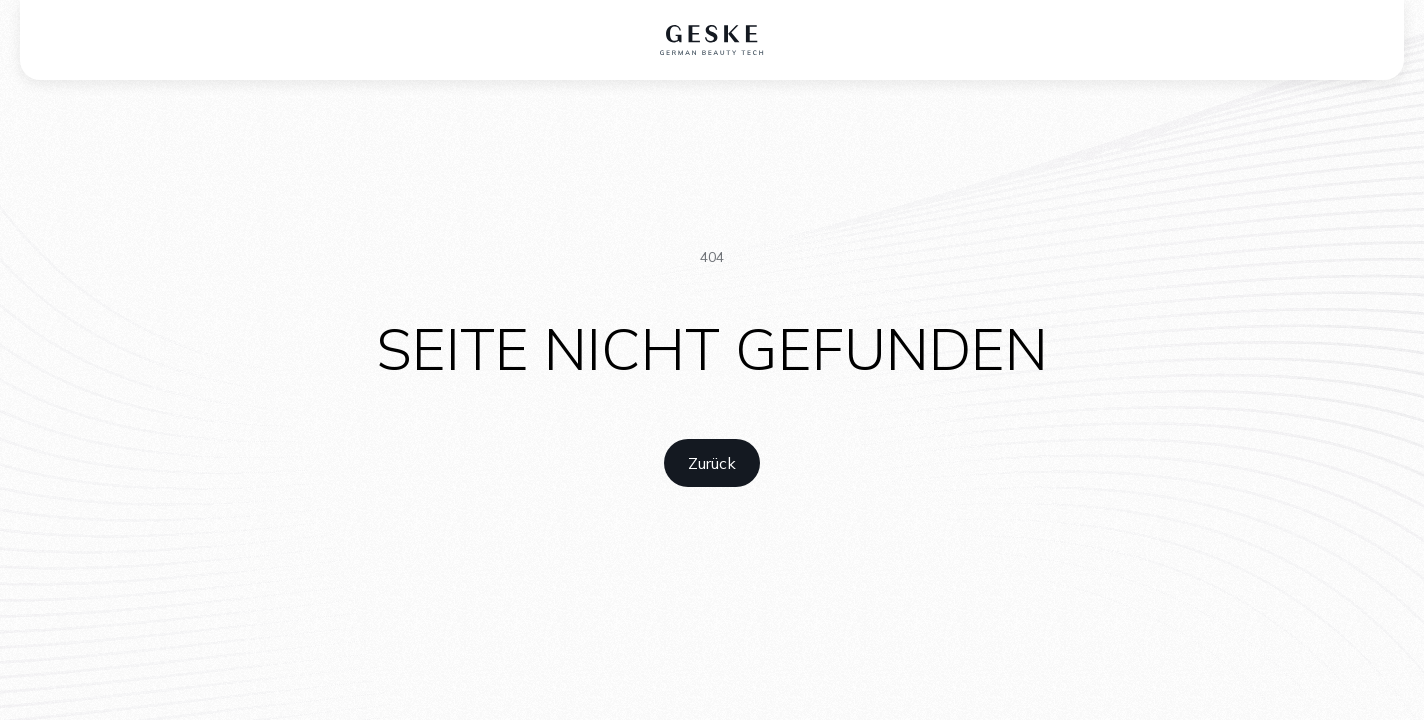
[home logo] (712, 40)
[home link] (712, 463)
